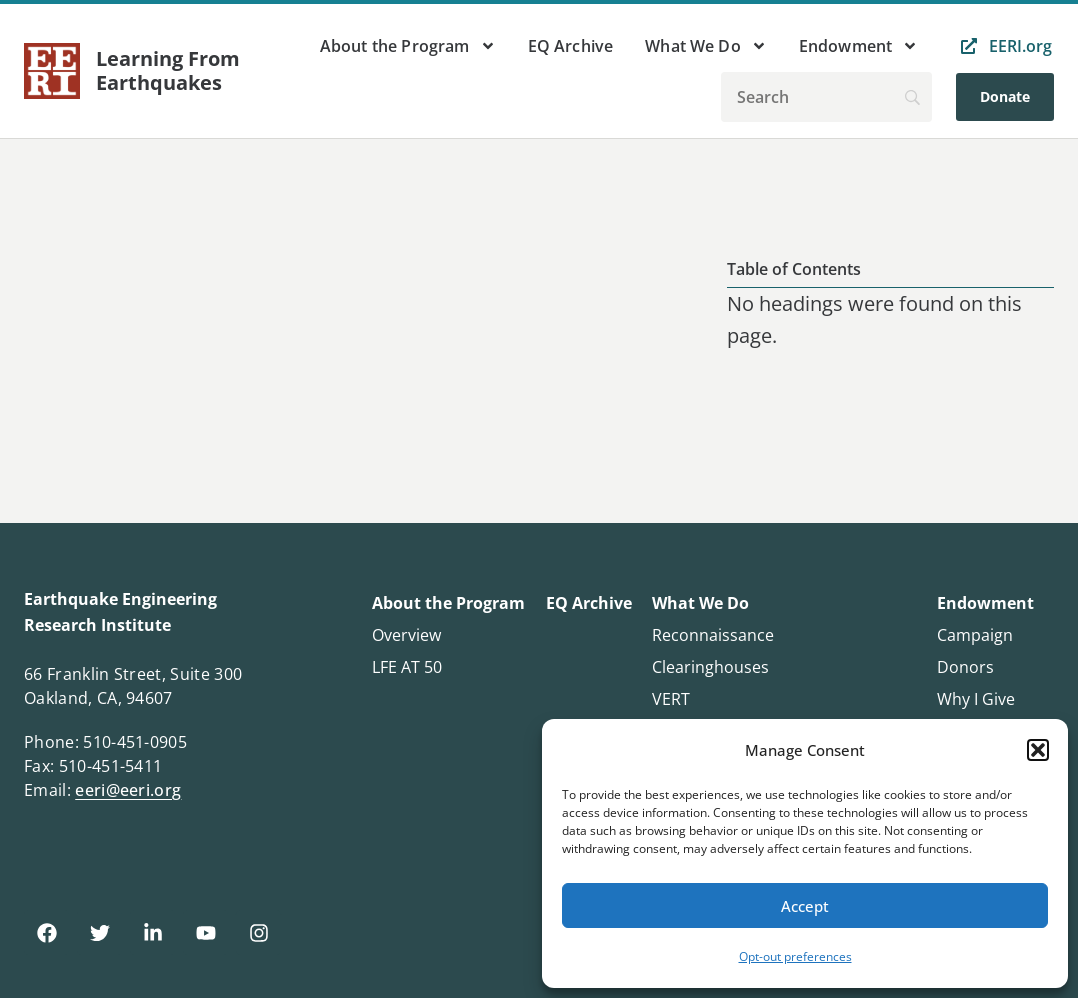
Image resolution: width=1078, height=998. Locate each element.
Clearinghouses (710, 667)
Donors (965, 667)
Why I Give (976, 699)
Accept (805, 906)
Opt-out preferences (795, 956)
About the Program (408, 46)
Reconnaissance (713, 635)
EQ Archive (571, 46)
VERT (671, 699)
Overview (406, 635)
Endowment (858, 46)
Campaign (975, 635)
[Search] (826, 97)
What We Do (706, 46)
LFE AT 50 (407, 667)
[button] (1038, 750)
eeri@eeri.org (128, 790)
